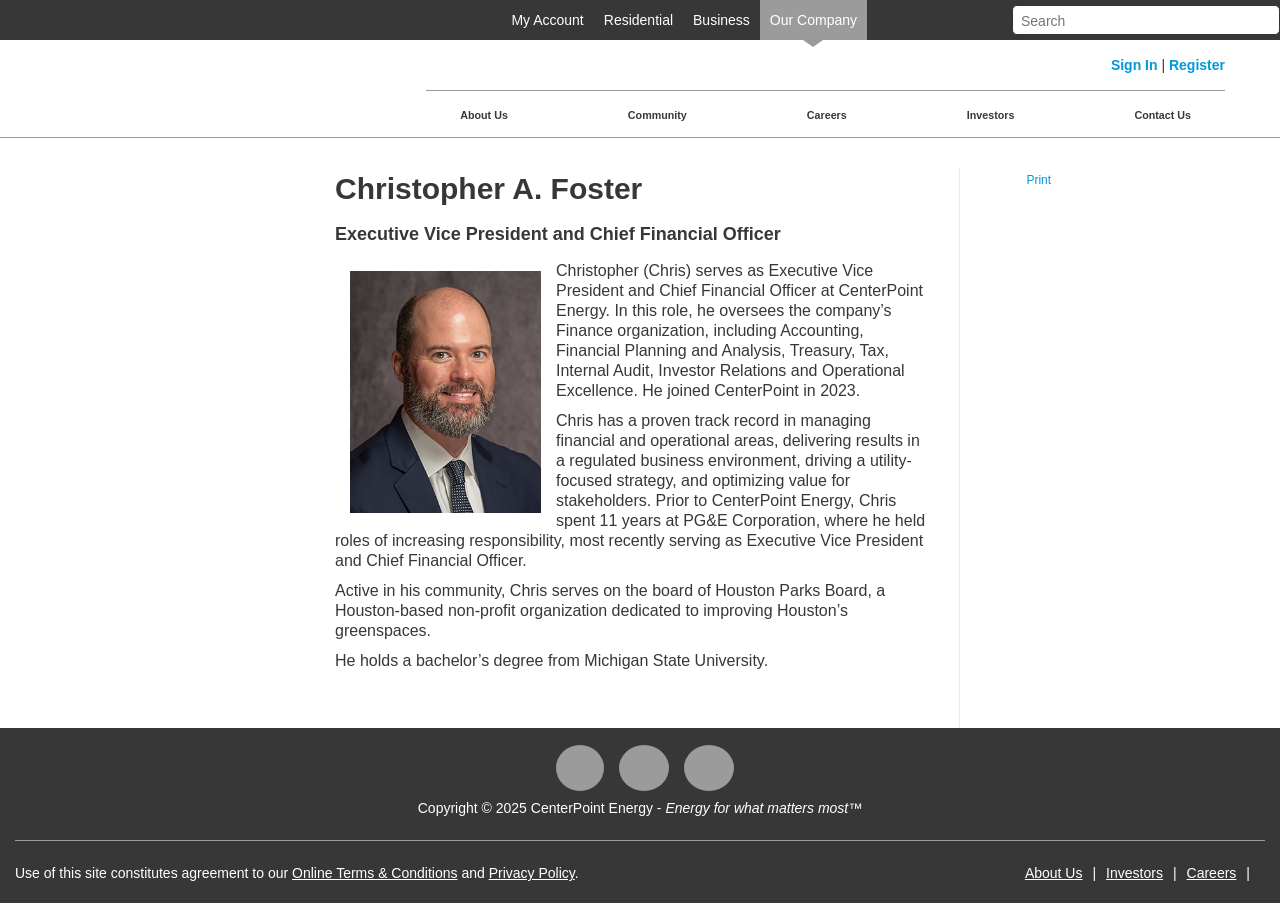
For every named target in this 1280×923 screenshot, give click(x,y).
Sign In (1134, 65)
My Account (547, 20)
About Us (484, 115)
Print (1038, 180)
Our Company (813, 20)
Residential (638, 20)
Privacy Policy (532, 873)
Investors (991, 115)
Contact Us (1162, 115)
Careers (827, 115)
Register (1197, 65)
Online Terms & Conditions (374, 873)
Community (657, 115)
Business (721, 20)
